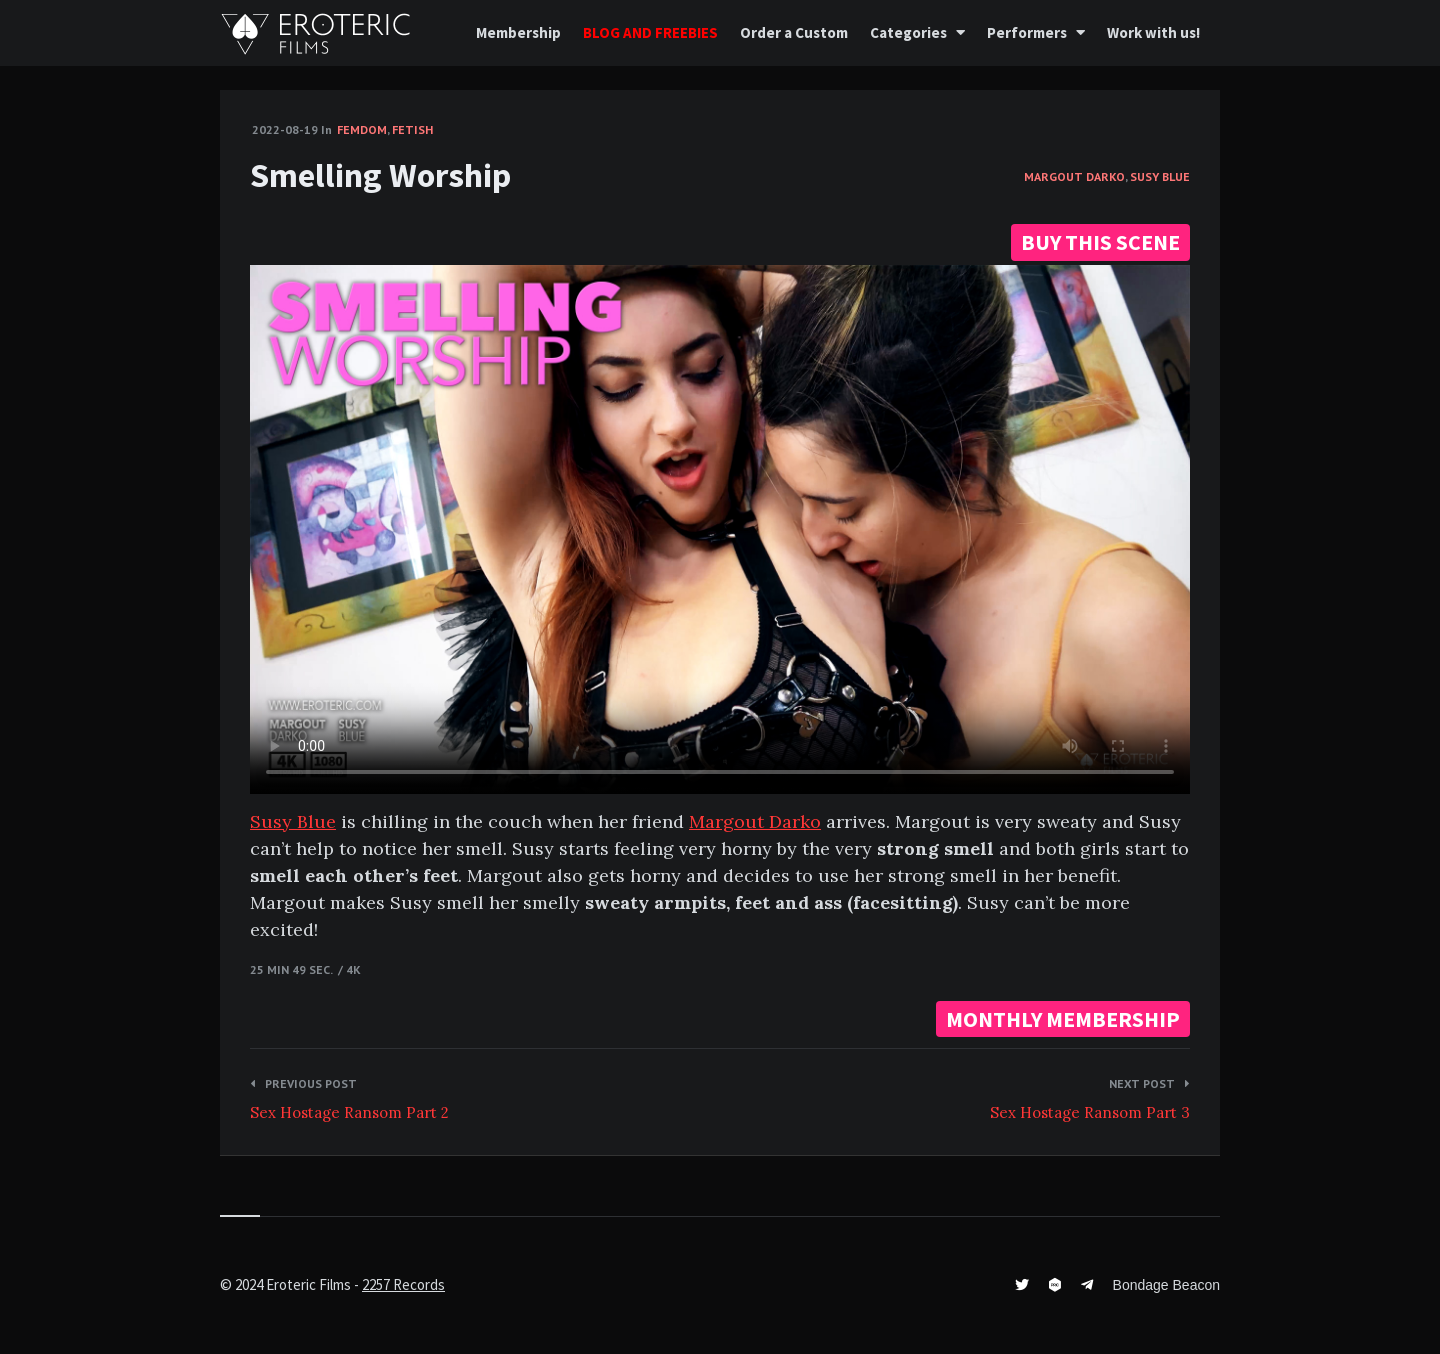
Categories (908, 32)
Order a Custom (794, 32)
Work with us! (1153, 32)
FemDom (362, 129)
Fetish (412, 129)
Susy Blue (1160, 176)
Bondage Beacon (1166, 1285)
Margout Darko (1074, 176)
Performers (1027, 32)
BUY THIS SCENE (1100, 242)
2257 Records (403, 1284)
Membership (518, 32)
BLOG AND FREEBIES (650, 32)
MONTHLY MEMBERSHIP (1063, 1019)
